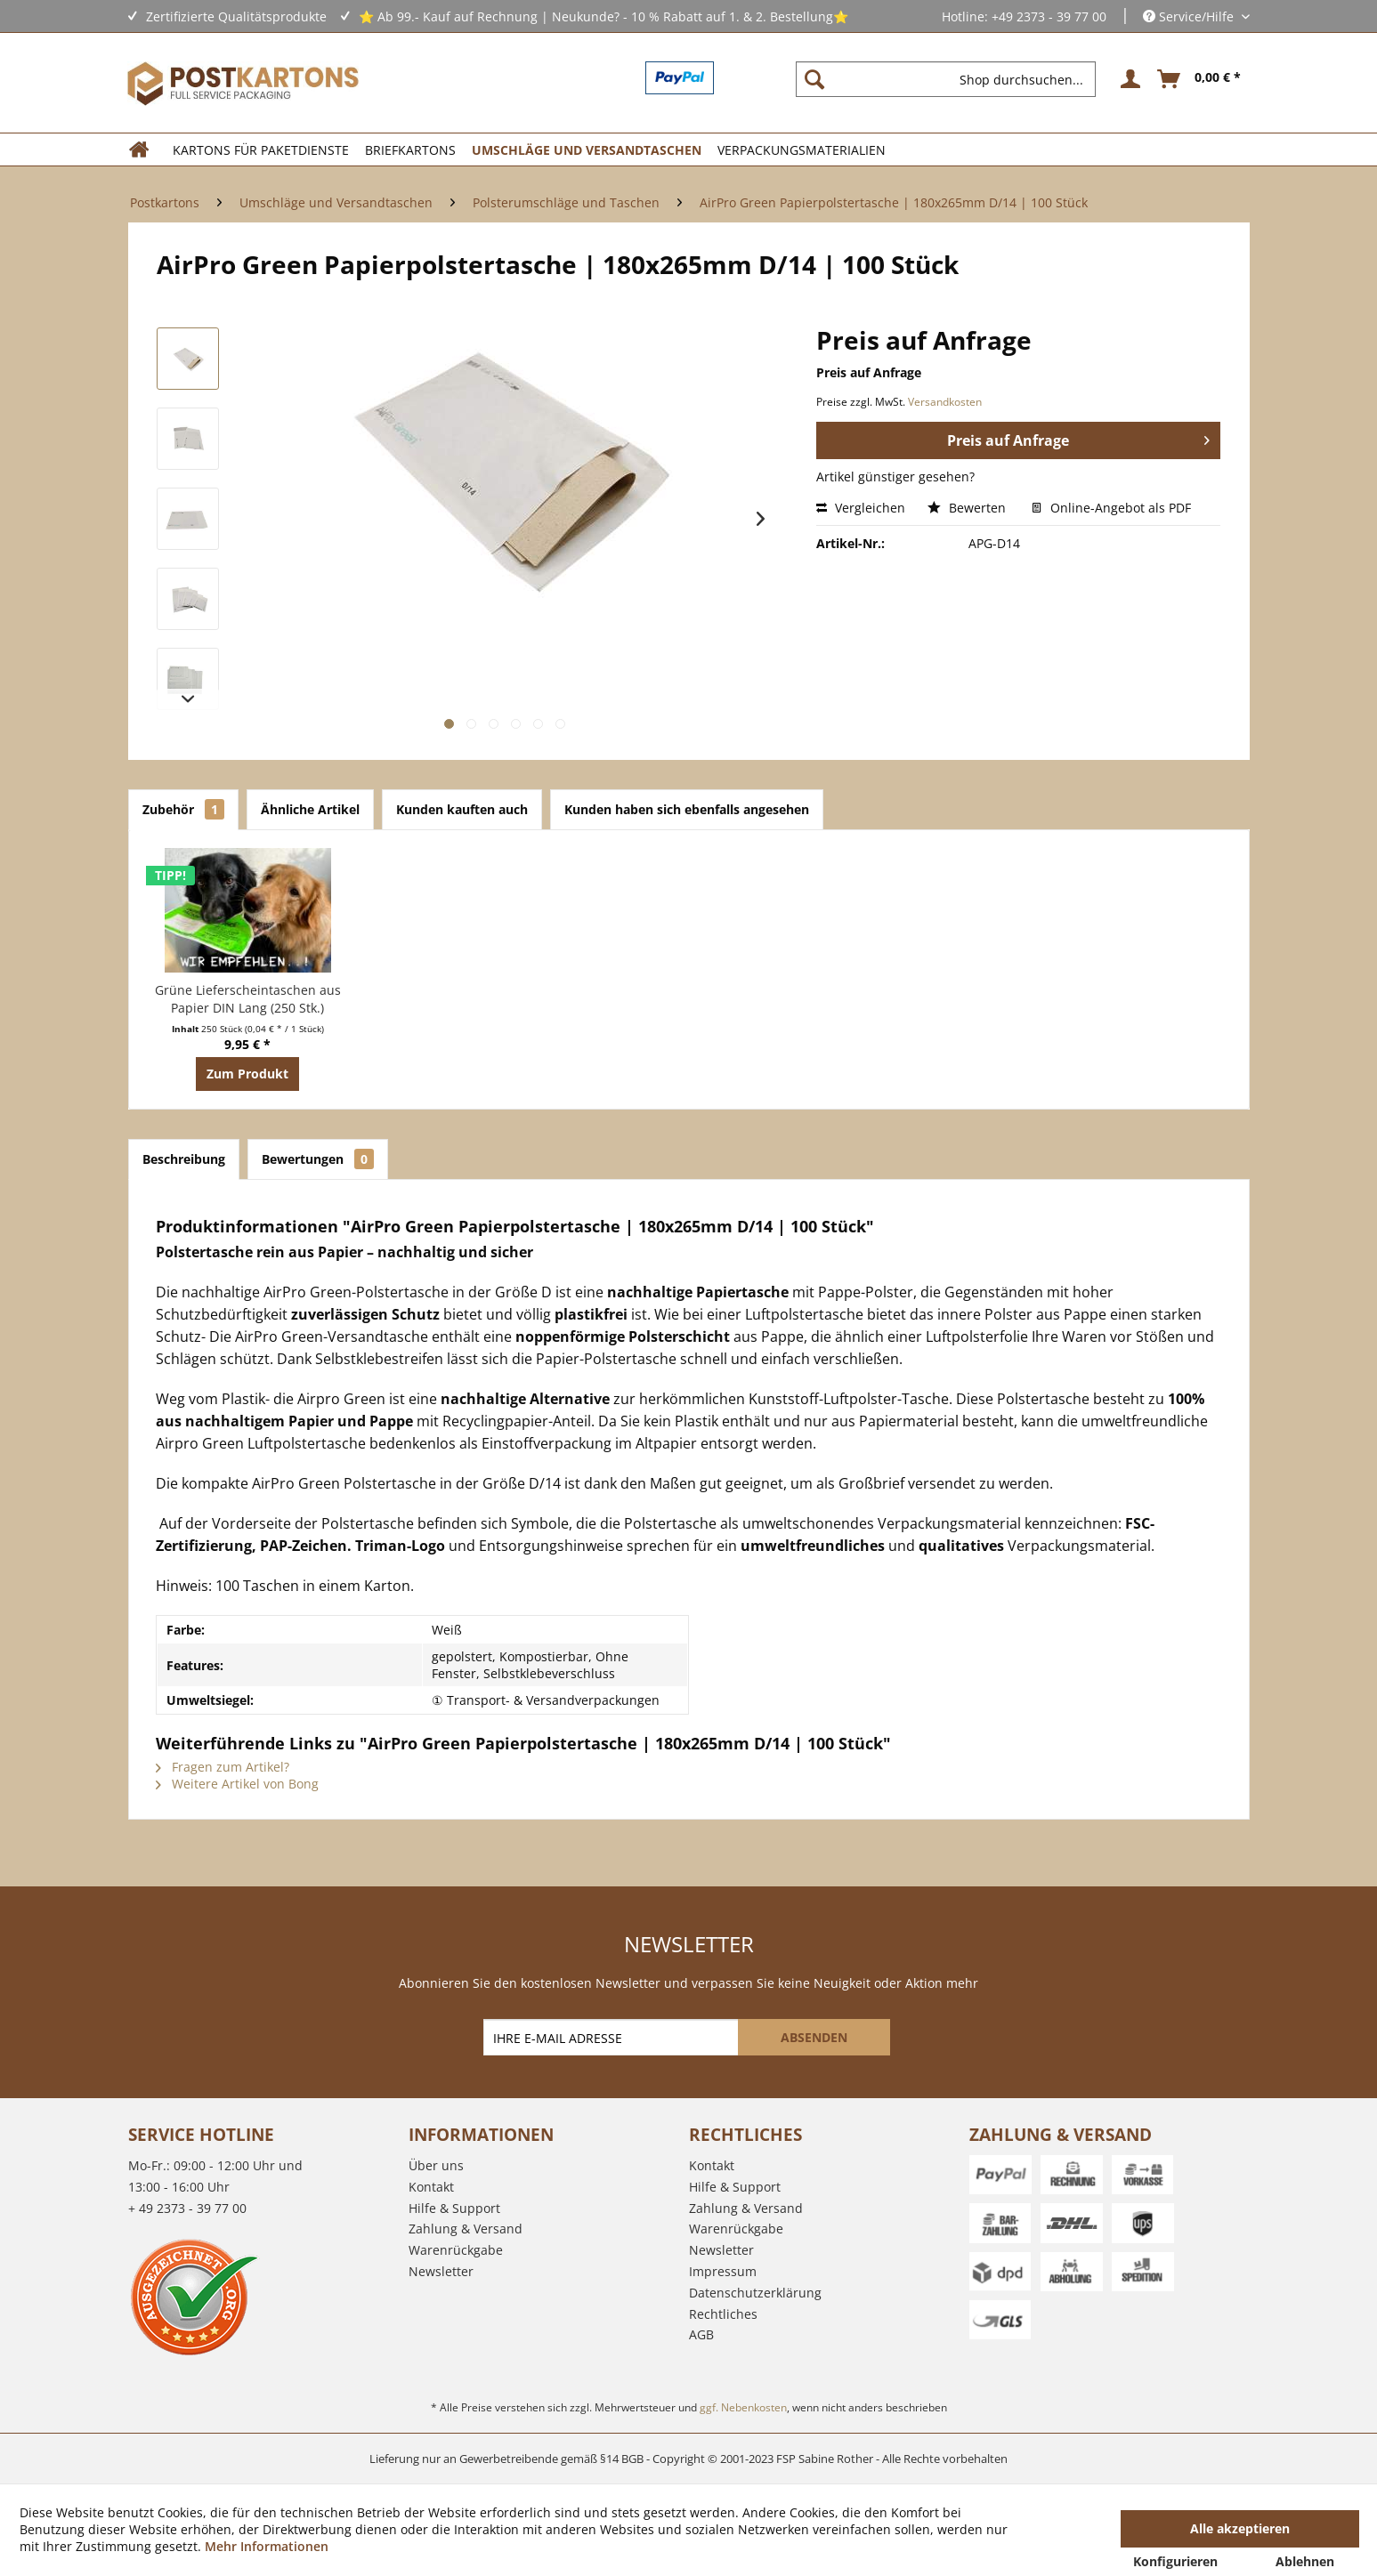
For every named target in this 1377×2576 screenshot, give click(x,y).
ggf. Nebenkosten (743, 2407)
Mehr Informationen (266, 2546)
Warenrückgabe (456, 2249)
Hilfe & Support (454, 2208)
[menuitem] (953, 79)
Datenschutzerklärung (755, 2292)
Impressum (723, 2271)
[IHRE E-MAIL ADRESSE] (612, 2037)
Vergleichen (860, 507)
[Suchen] (814, 79)
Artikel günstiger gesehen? (895, 476)
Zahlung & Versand (465, 2228)
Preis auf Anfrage (1079, 438)
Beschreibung (183, 1159)
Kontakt (431, 2186)
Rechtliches (723, 2313)
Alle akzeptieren (1240, 2528)
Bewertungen (318, 1159)
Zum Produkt (247, 1073)
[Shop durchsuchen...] (946, 79)
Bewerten (968, 507)
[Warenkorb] (1200, 79)
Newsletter (441, 2271)
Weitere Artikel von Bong (237, 1783)
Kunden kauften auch (462, 809)
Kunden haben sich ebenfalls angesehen (686, 809)
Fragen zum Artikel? (222, 1766)
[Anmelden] (1128, 79)
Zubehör (183, 809)
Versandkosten (945, 401)
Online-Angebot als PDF (1111, 507)
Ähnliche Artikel (310, 809)
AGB (701, 2334)
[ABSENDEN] (814, 2037)
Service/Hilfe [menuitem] (1190, 16)
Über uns (436, 2165)
